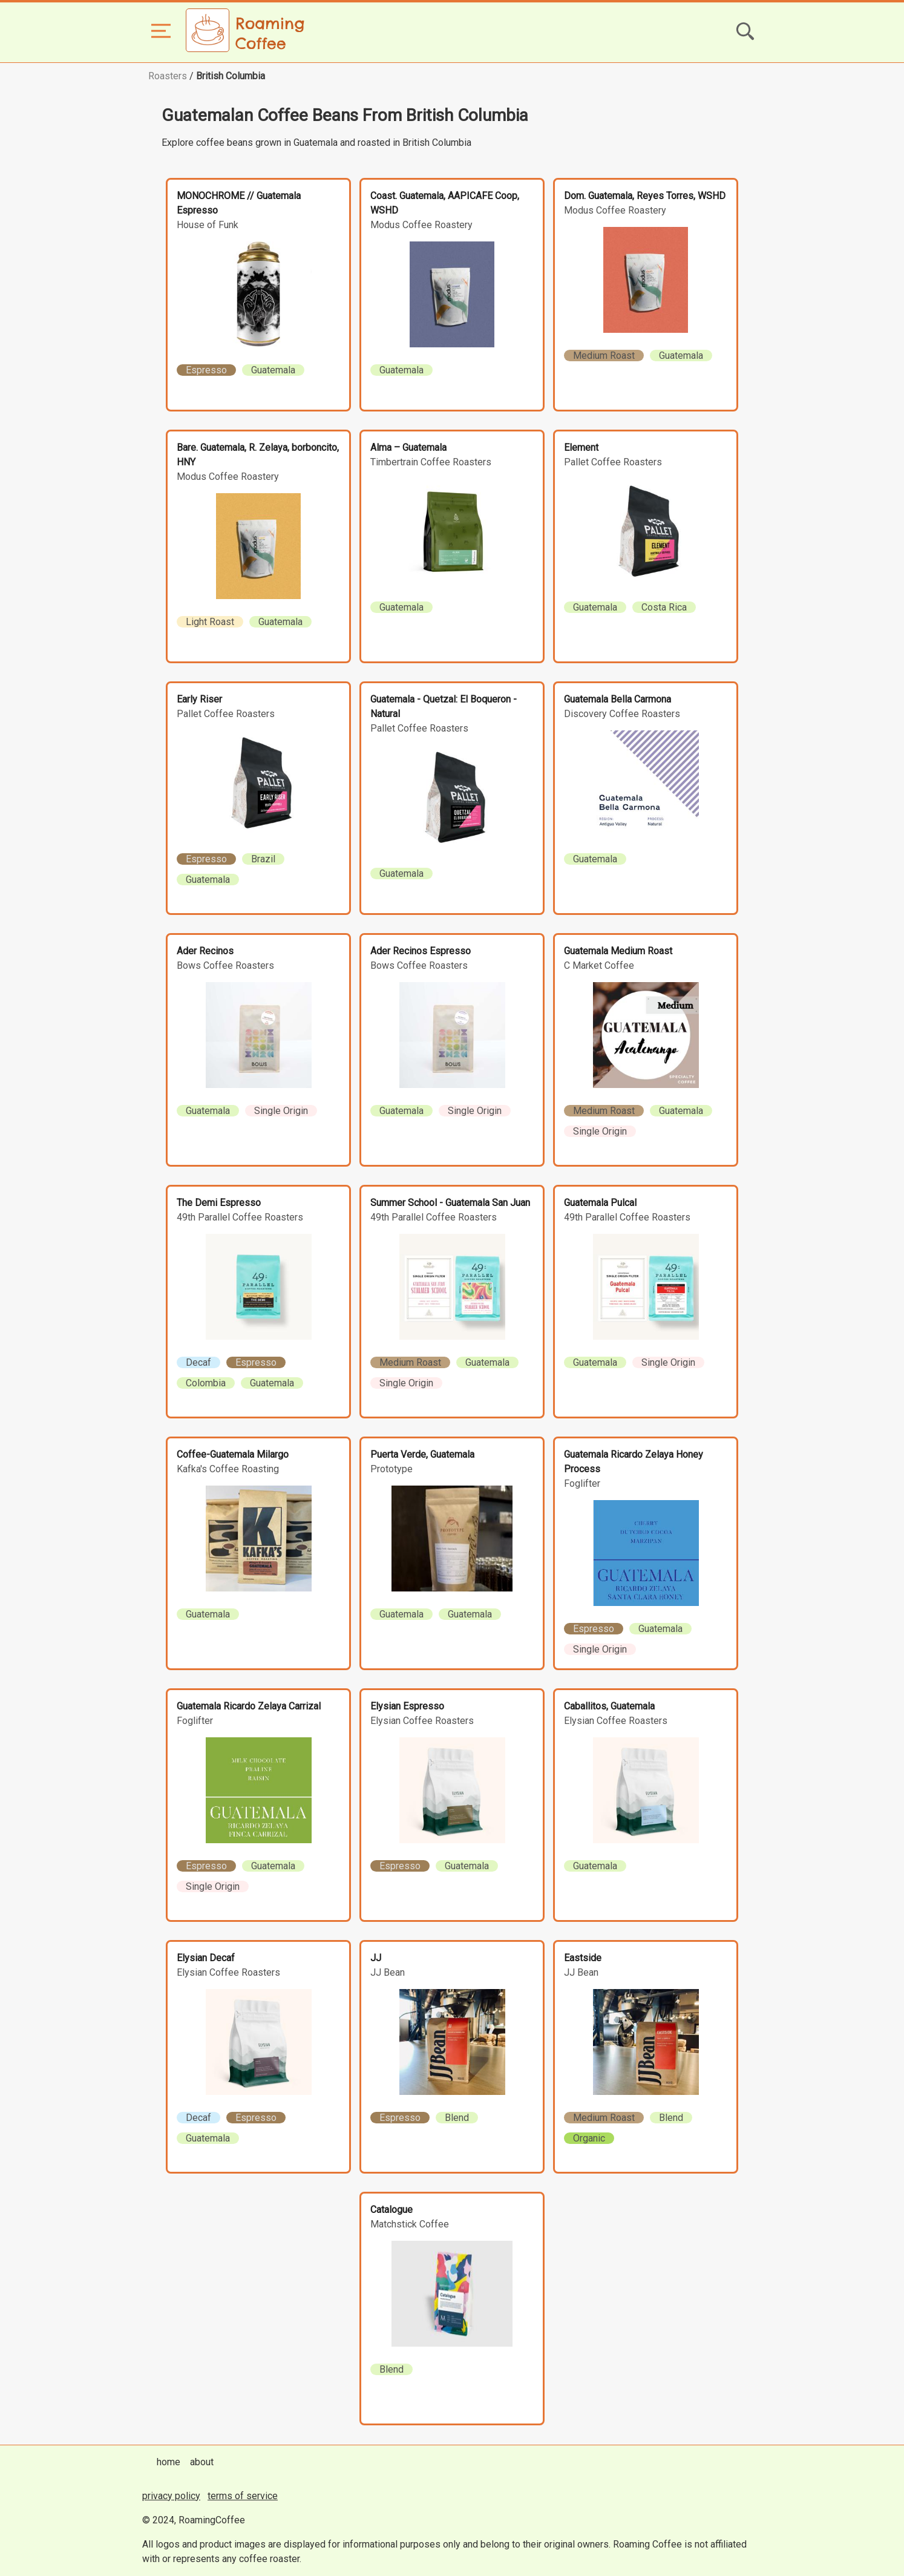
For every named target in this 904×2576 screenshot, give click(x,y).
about (202, 2462)
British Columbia (230, 76)
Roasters (167, 76)
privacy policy (171, 2496)
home (168, 2462)
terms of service (243, 2496)
